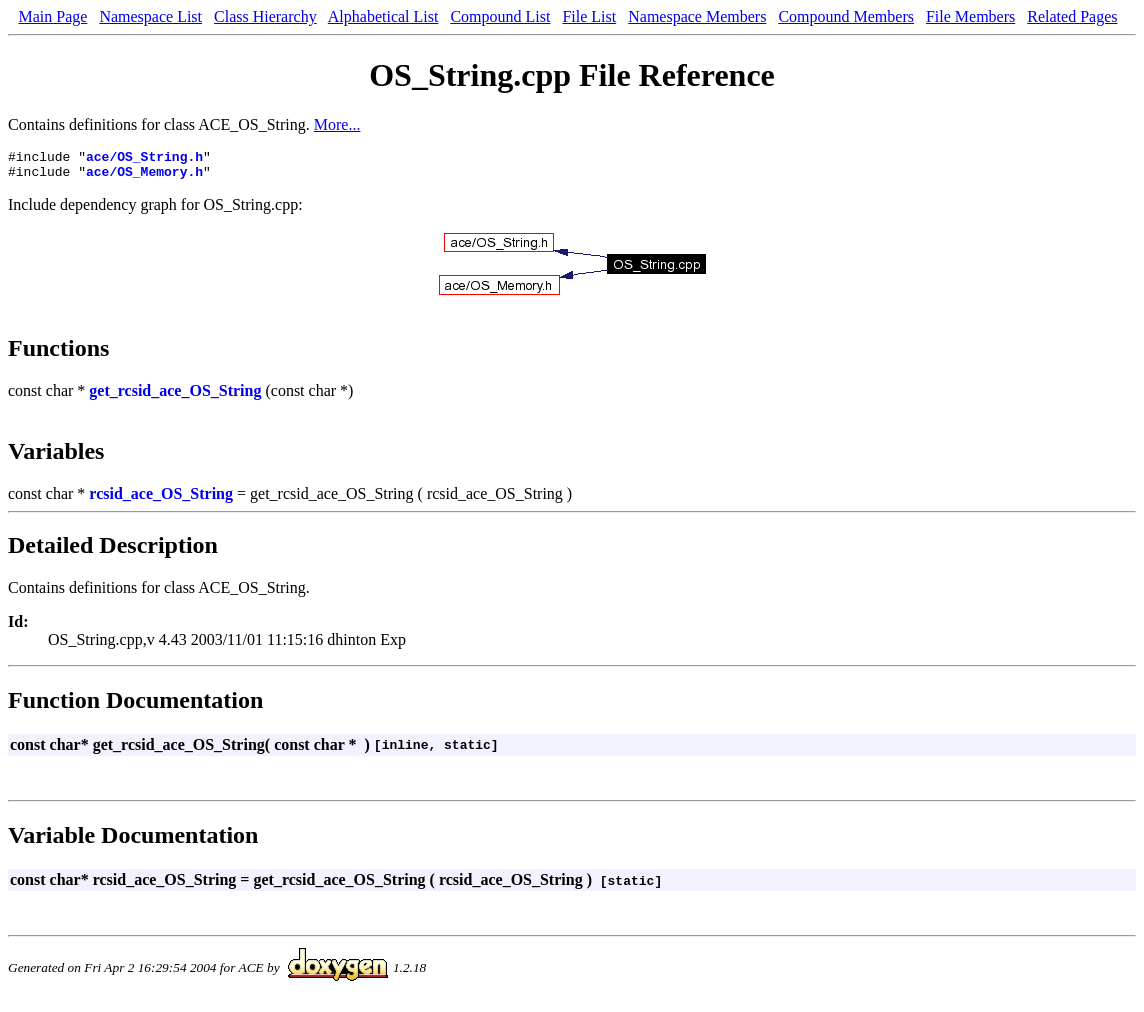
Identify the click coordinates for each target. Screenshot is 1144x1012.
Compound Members (846, 16)
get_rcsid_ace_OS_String (175, 396)
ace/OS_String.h (144, 159)
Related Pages (1072, 16)
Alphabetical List (383, 16)
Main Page (53, 16)
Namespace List (150, 16)
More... (337, 124)
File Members (970, 16)
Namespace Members (697, 16)
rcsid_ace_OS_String (161, 499)
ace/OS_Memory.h (144, 177)
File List (589, 16)
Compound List (500, 16)
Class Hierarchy (265, 16)
